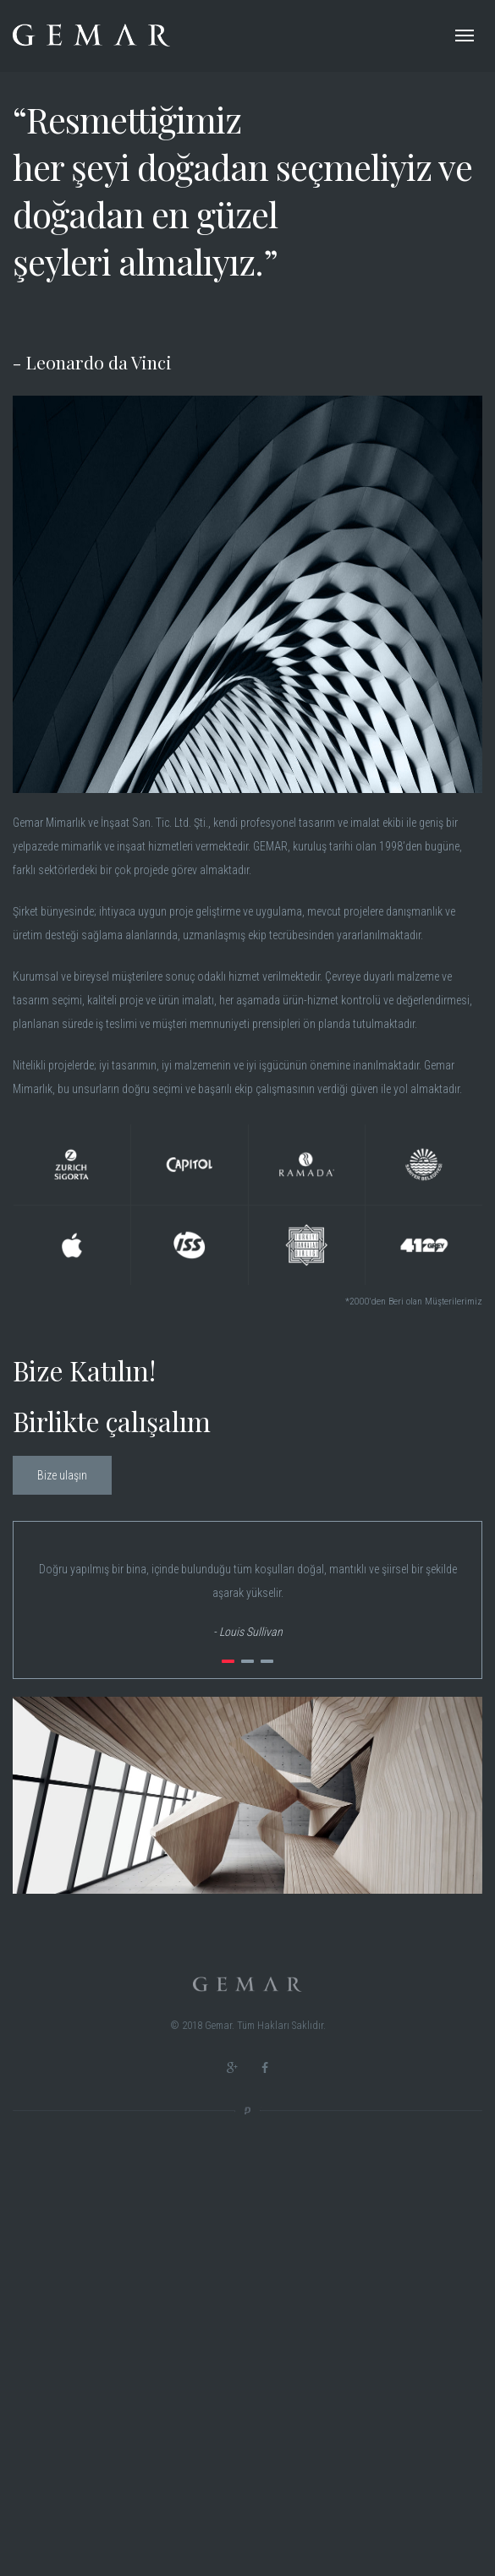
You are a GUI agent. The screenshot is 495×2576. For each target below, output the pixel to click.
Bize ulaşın (62, 1475)
